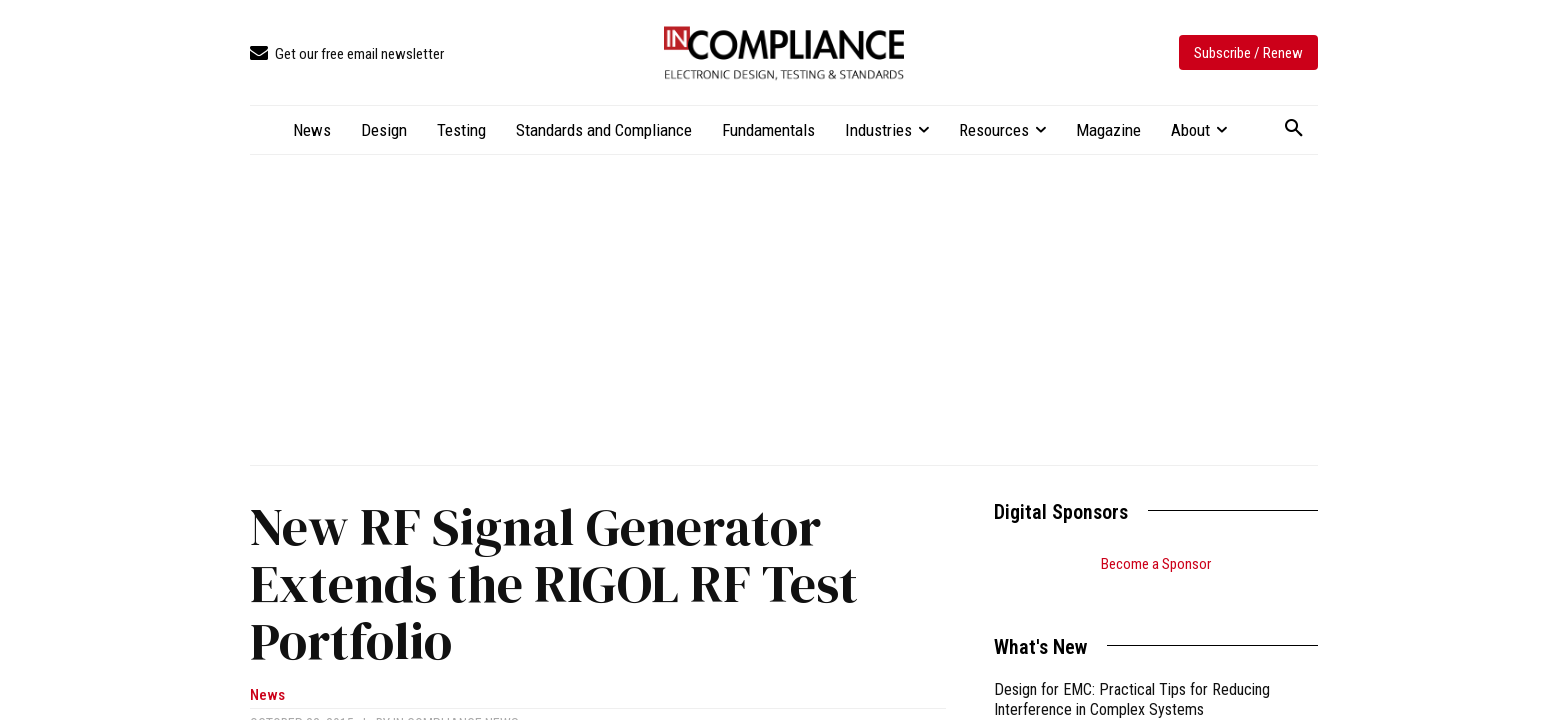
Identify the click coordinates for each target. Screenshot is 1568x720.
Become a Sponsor (1156, 564)
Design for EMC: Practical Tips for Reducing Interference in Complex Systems (1132, 675)
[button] (1294, 129)
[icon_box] (347, 54)
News (267, 695)
